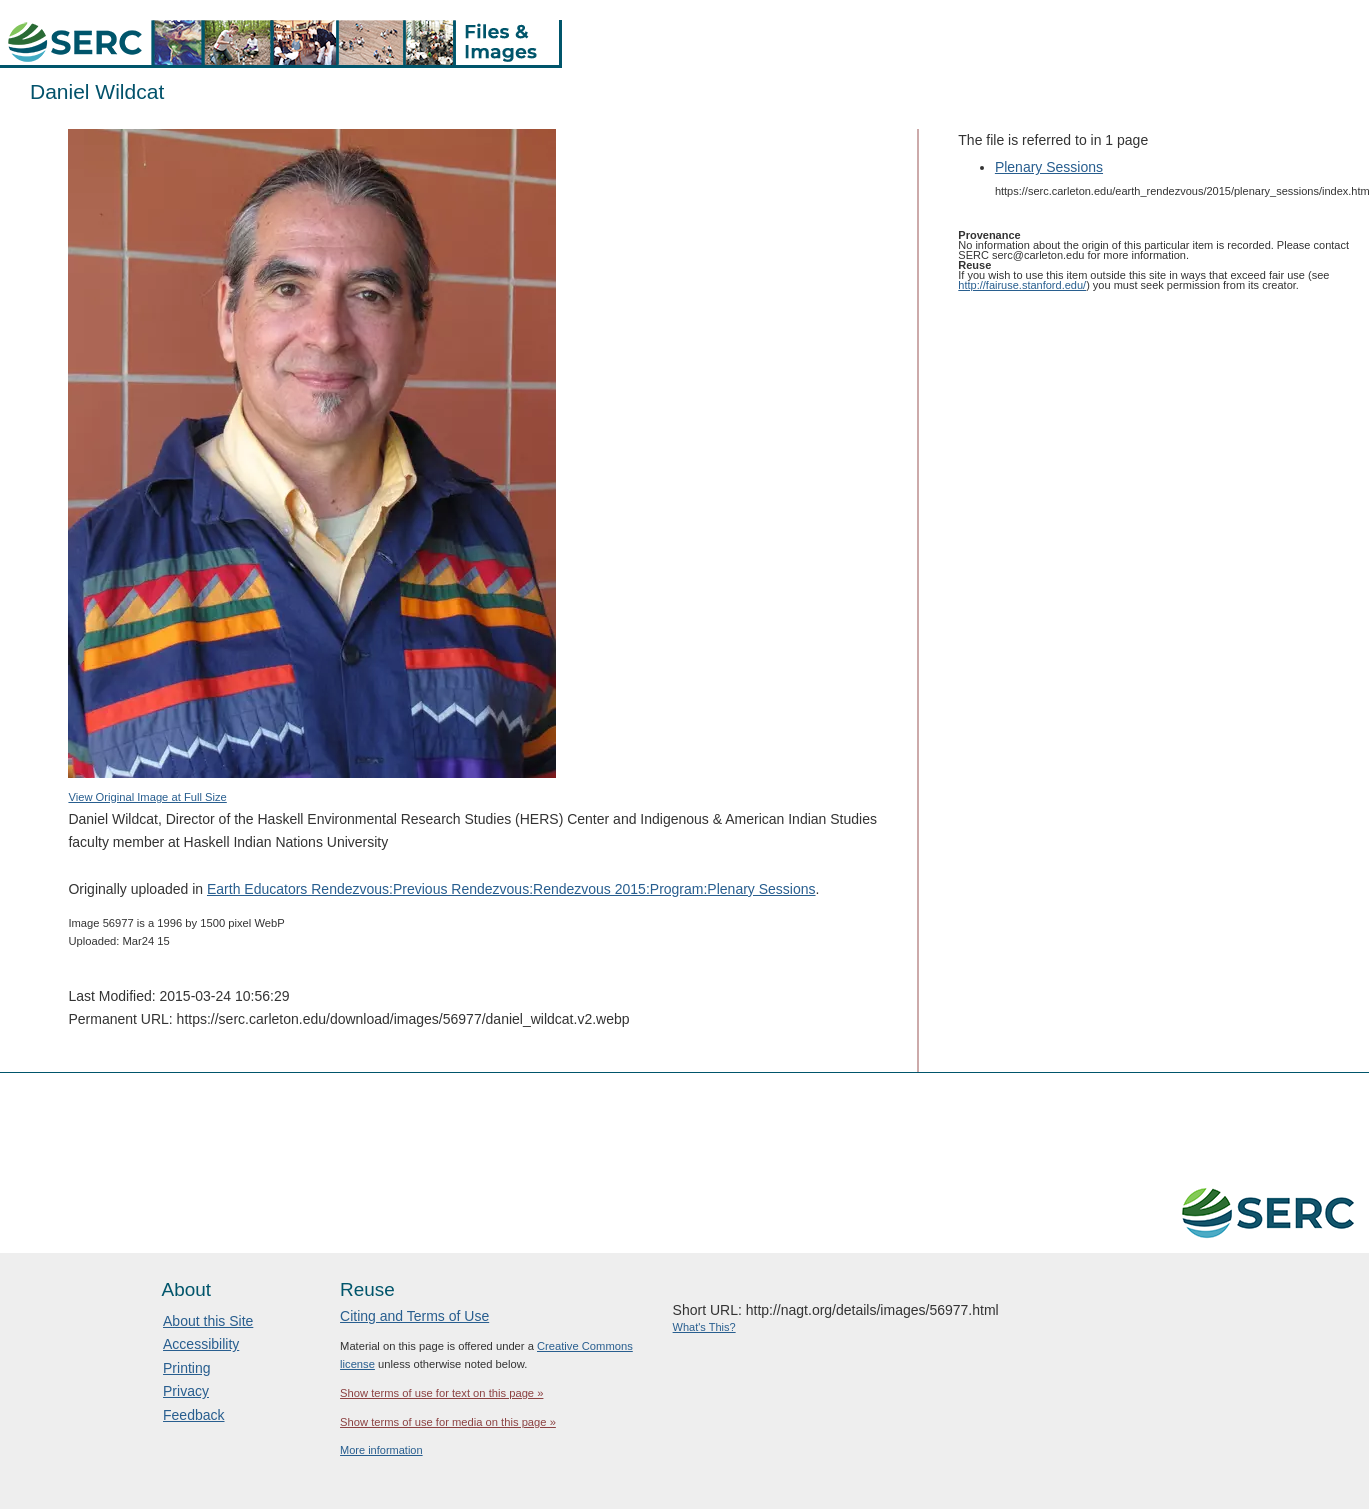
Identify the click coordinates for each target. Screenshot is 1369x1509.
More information (381, 1450)
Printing (186, 1368)
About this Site (208, 1321)
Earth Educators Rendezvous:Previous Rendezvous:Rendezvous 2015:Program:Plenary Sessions (511, 889)
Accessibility (201, 1344)
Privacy (186, 1391)
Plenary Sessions (1049, 167)
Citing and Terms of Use (414, 1316)
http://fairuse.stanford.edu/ (1022, 285)
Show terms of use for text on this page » (441, 1393)
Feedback (193, 1415)
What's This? (704, 1327)
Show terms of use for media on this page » (448, 1422)
